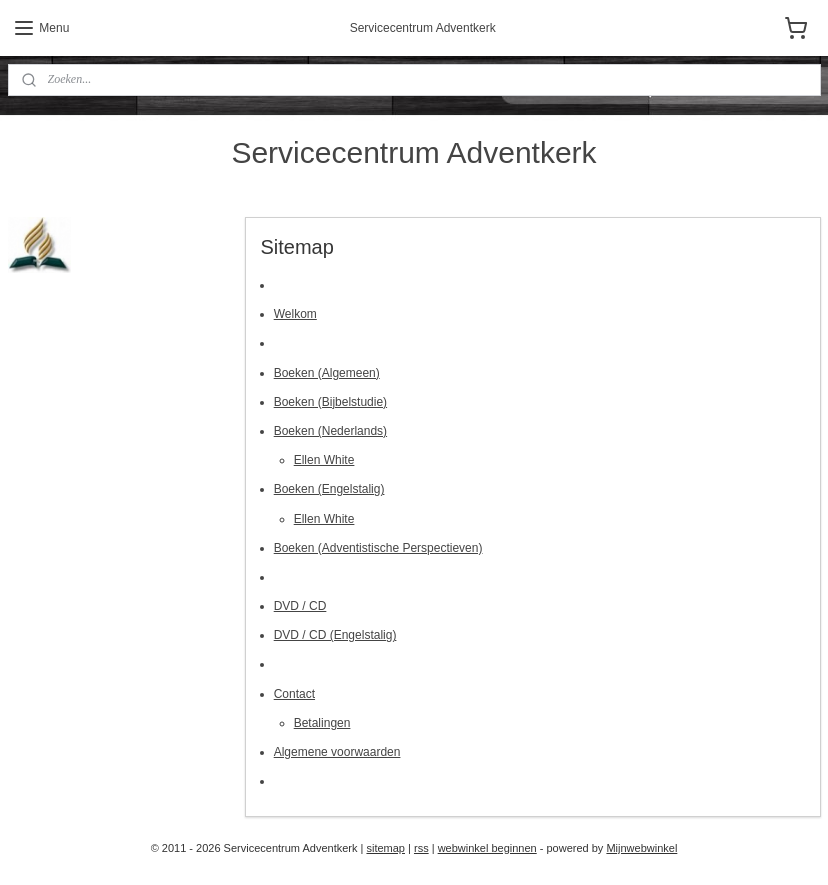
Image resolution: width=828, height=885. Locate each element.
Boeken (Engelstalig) (328, 489)
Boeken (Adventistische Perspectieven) (377, 547)
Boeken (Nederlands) (329, 430)
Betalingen (321, 722)
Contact (293, 693)
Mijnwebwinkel (641, 848)
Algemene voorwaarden (336, 752)
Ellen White (323, 460)
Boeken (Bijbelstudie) (329, 401)
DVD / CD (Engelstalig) (334, 635)
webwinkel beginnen (487, 848)
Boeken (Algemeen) (326, 372)
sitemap (385, 848)
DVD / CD (299, 606)
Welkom (294, 314)
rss (421, 848)
